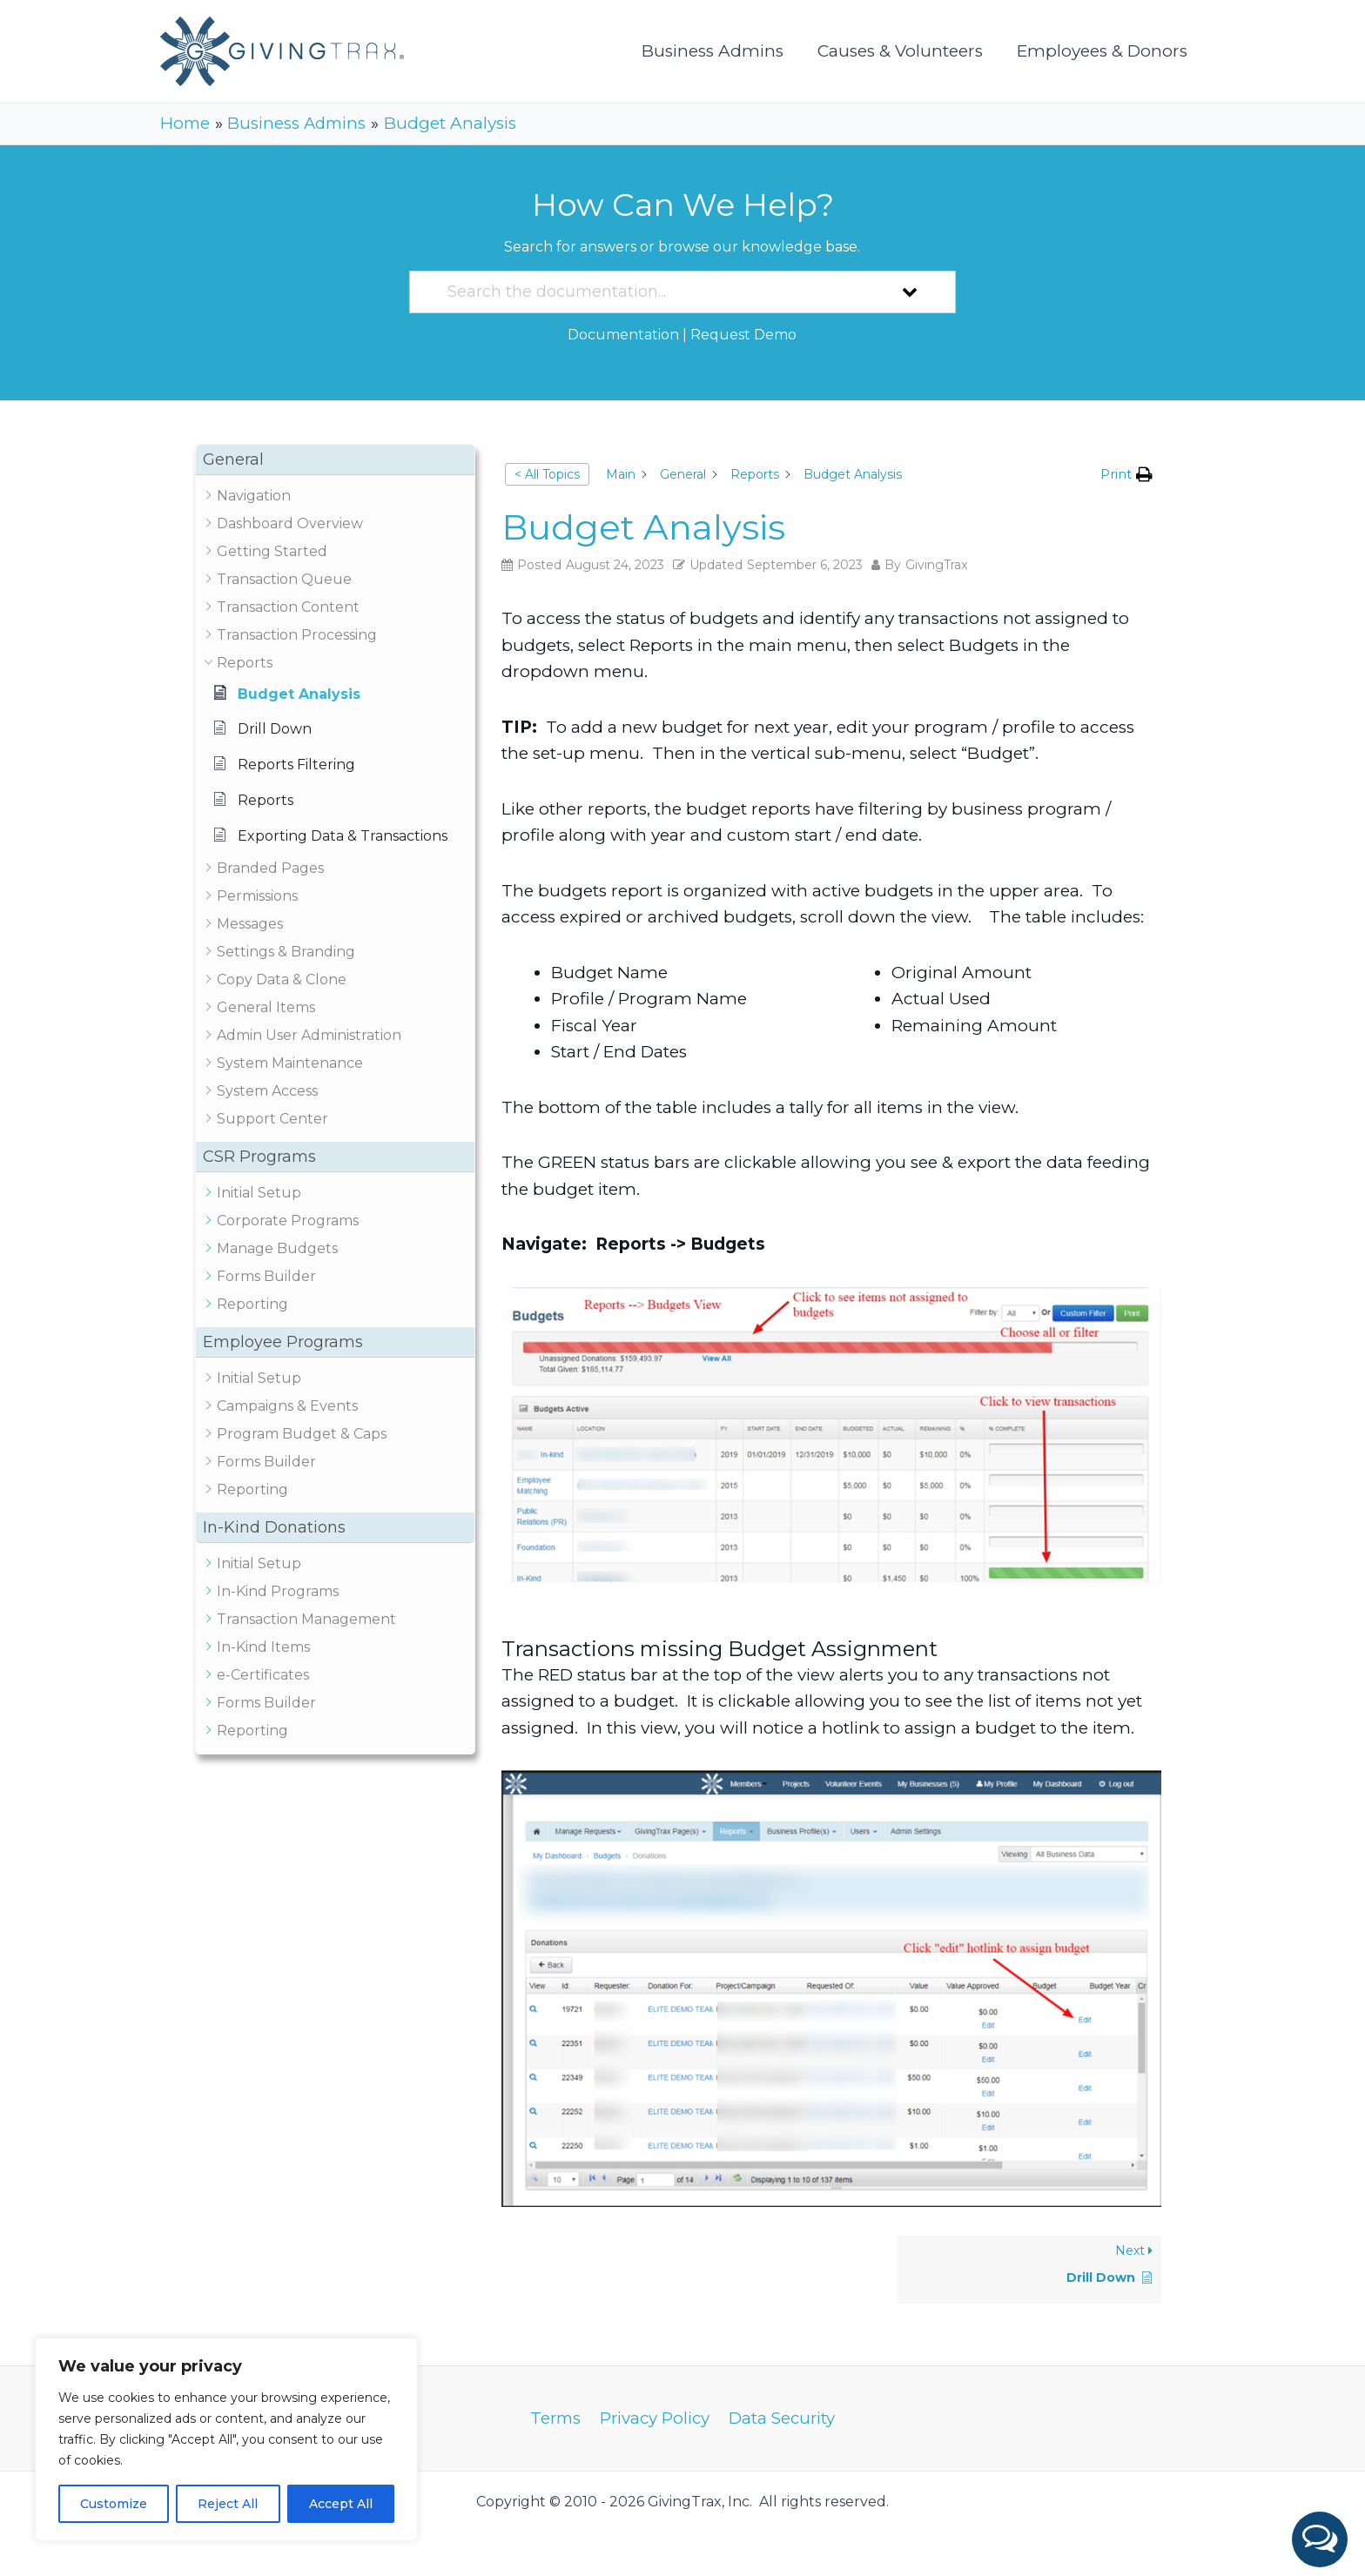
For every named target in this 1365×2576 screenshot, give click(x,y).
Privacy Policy (655, 2418)
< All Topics (547, 474)
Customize (113, 2504)
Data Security (782, 2418)
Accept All (341, 2504)
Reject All (228, 2504)
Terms (555, 2418)
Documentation (623, 334)
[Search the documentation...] (659, 292)
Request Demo (743, 334)
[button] (1320, 2539)
